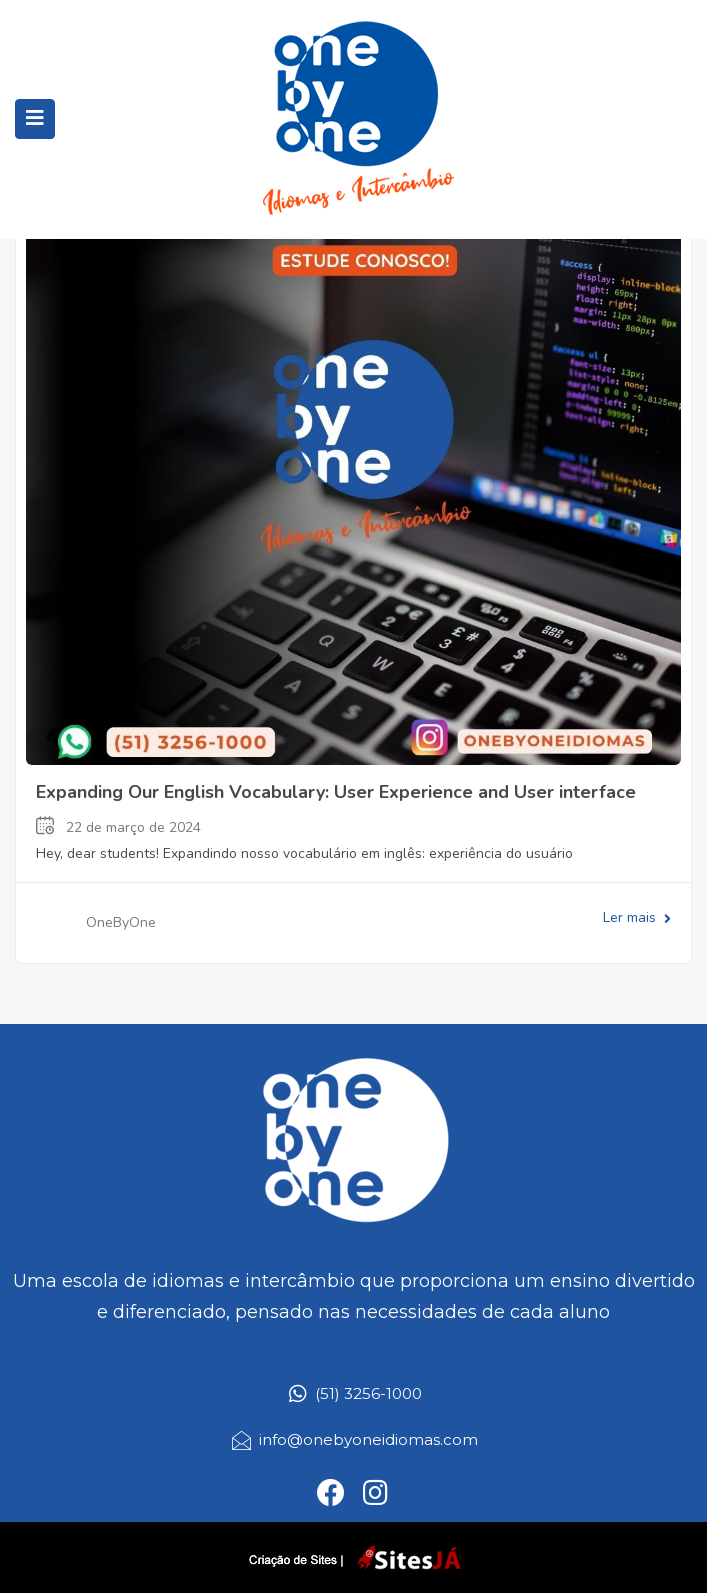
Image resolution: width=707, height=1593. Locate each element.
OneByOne (121, 922)
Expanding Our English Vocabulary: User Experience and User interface (336, 792)
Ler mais (637, 917)
